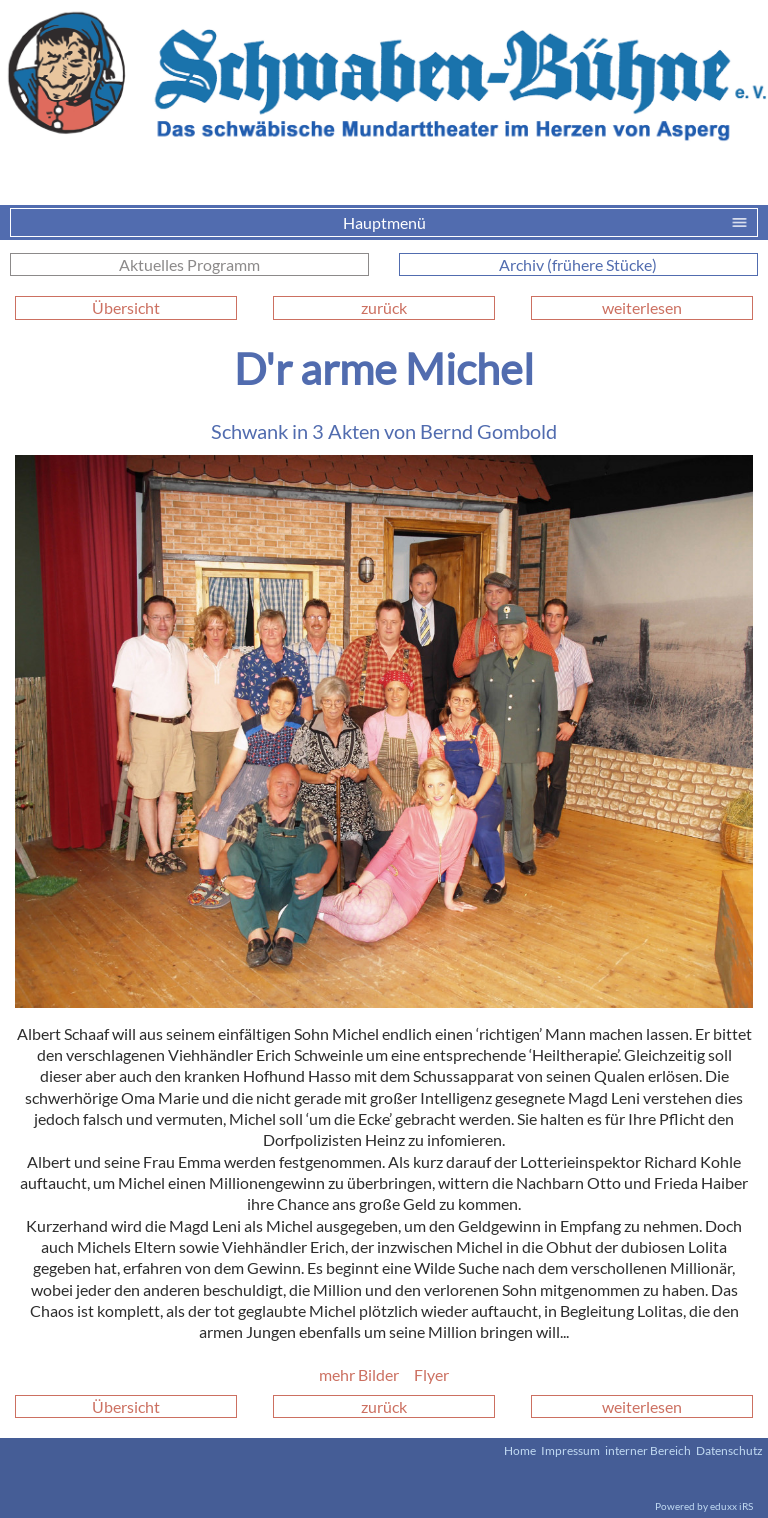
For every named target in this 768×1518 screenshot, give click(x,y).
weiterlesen (642, 307)
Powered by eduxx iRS (704, 1506)
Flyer (431, 1374)
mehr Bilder (359, 1374)
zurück (384, 307)
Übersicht (126, 307)
